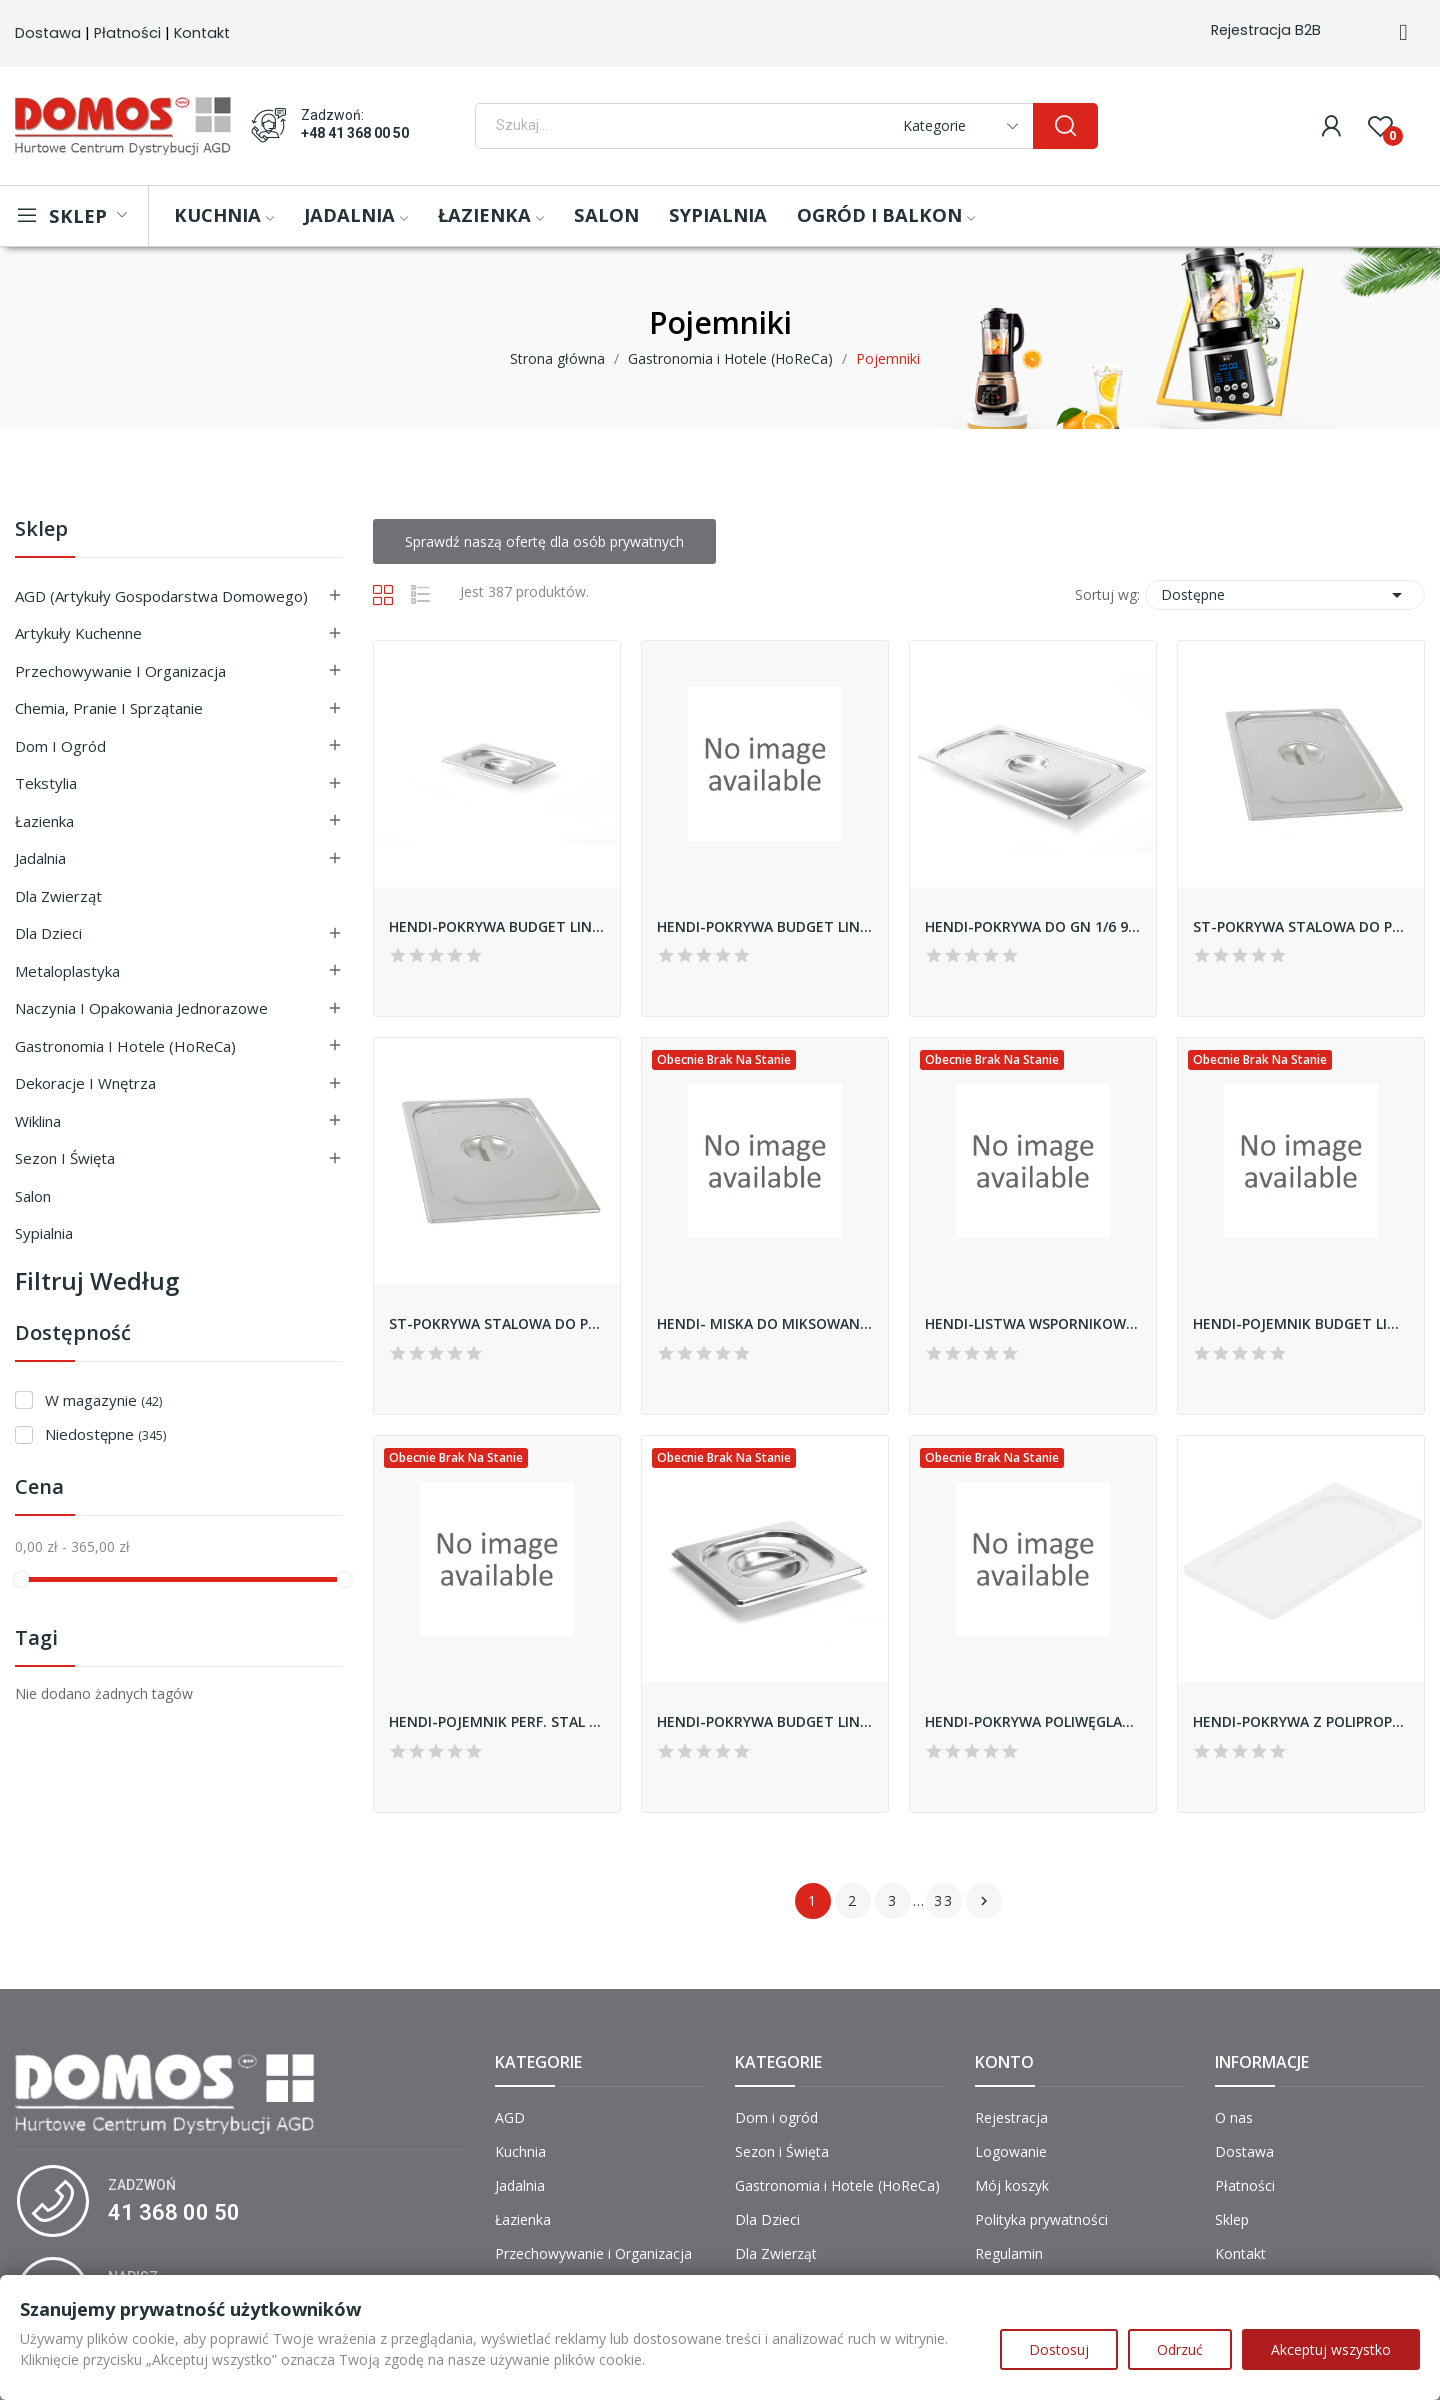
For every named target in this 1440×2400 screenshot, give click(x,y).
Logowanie (1011, 2151)
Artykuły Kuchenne (78, 633)
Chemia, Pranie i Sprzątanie (109, 708)
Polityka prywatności (1041, 2219)
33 (944, 1900)
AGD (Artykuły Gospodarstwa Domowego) (161, 596)
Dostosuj (1059, 2349)
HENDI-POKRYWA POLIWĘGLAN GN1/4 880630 (1033, 1721)
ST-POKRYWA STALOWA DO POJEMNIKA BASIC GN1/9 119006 (1301, 926)
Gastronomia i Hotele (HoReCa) (125, 1046)
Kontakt (202, 33)
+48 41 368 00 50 (355, 133)
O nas (1234, 2117)
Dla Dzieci (48, 933)
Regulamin (1009, 2253)
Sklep (41, 530)
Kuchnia (520, 2151)
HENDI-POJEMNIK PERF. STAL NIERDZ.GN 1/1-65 (497, 1721)
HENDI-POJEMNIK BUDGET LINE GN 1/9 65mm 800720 (1301, 1323)
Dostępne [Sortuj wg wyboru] (1285, 595)
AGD (510, 2117)
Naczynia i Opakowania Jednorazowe (141, 1008)
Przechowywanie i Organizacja (120, 671)
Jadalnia (40, 858)
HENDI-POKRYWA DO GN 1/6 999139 (1033, 926)
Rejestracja (1011, 2117)
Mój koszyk (1012, 2185)
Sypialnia (44, 1233)
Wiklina (38, 1121)
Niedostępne (105, 1434)
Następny (984, 1901)
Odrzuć (1180, 2349)
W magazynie (103, 1400)
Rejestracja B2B (1266, 30)
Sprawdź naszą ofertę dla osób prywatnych (544, 541)
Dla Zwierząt (58, 896)
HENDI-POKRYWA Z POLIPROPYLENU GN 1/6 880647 (1301, 1721)
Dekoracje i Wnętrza (85, 1083)
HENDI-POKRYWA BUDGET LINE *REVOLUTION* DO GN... (497, 926)
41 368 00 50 (174, 2212)
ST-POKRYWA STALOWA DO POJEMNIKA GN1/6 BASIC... (497, 1323)
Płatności (127, 33)
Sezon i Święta (65, 1158)
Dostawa (48, 33)
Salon (33, 1196)
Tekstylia (46, 783)
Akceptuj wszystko (1331, 2349)
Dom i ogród (60, 746)
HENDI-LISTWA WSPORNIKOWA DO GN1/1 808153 (1033, 1323)
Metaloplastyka (67, 971)
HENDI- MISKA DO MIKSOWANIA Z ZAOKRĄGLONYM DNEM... (765, 1323)
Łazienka (44, 821)
